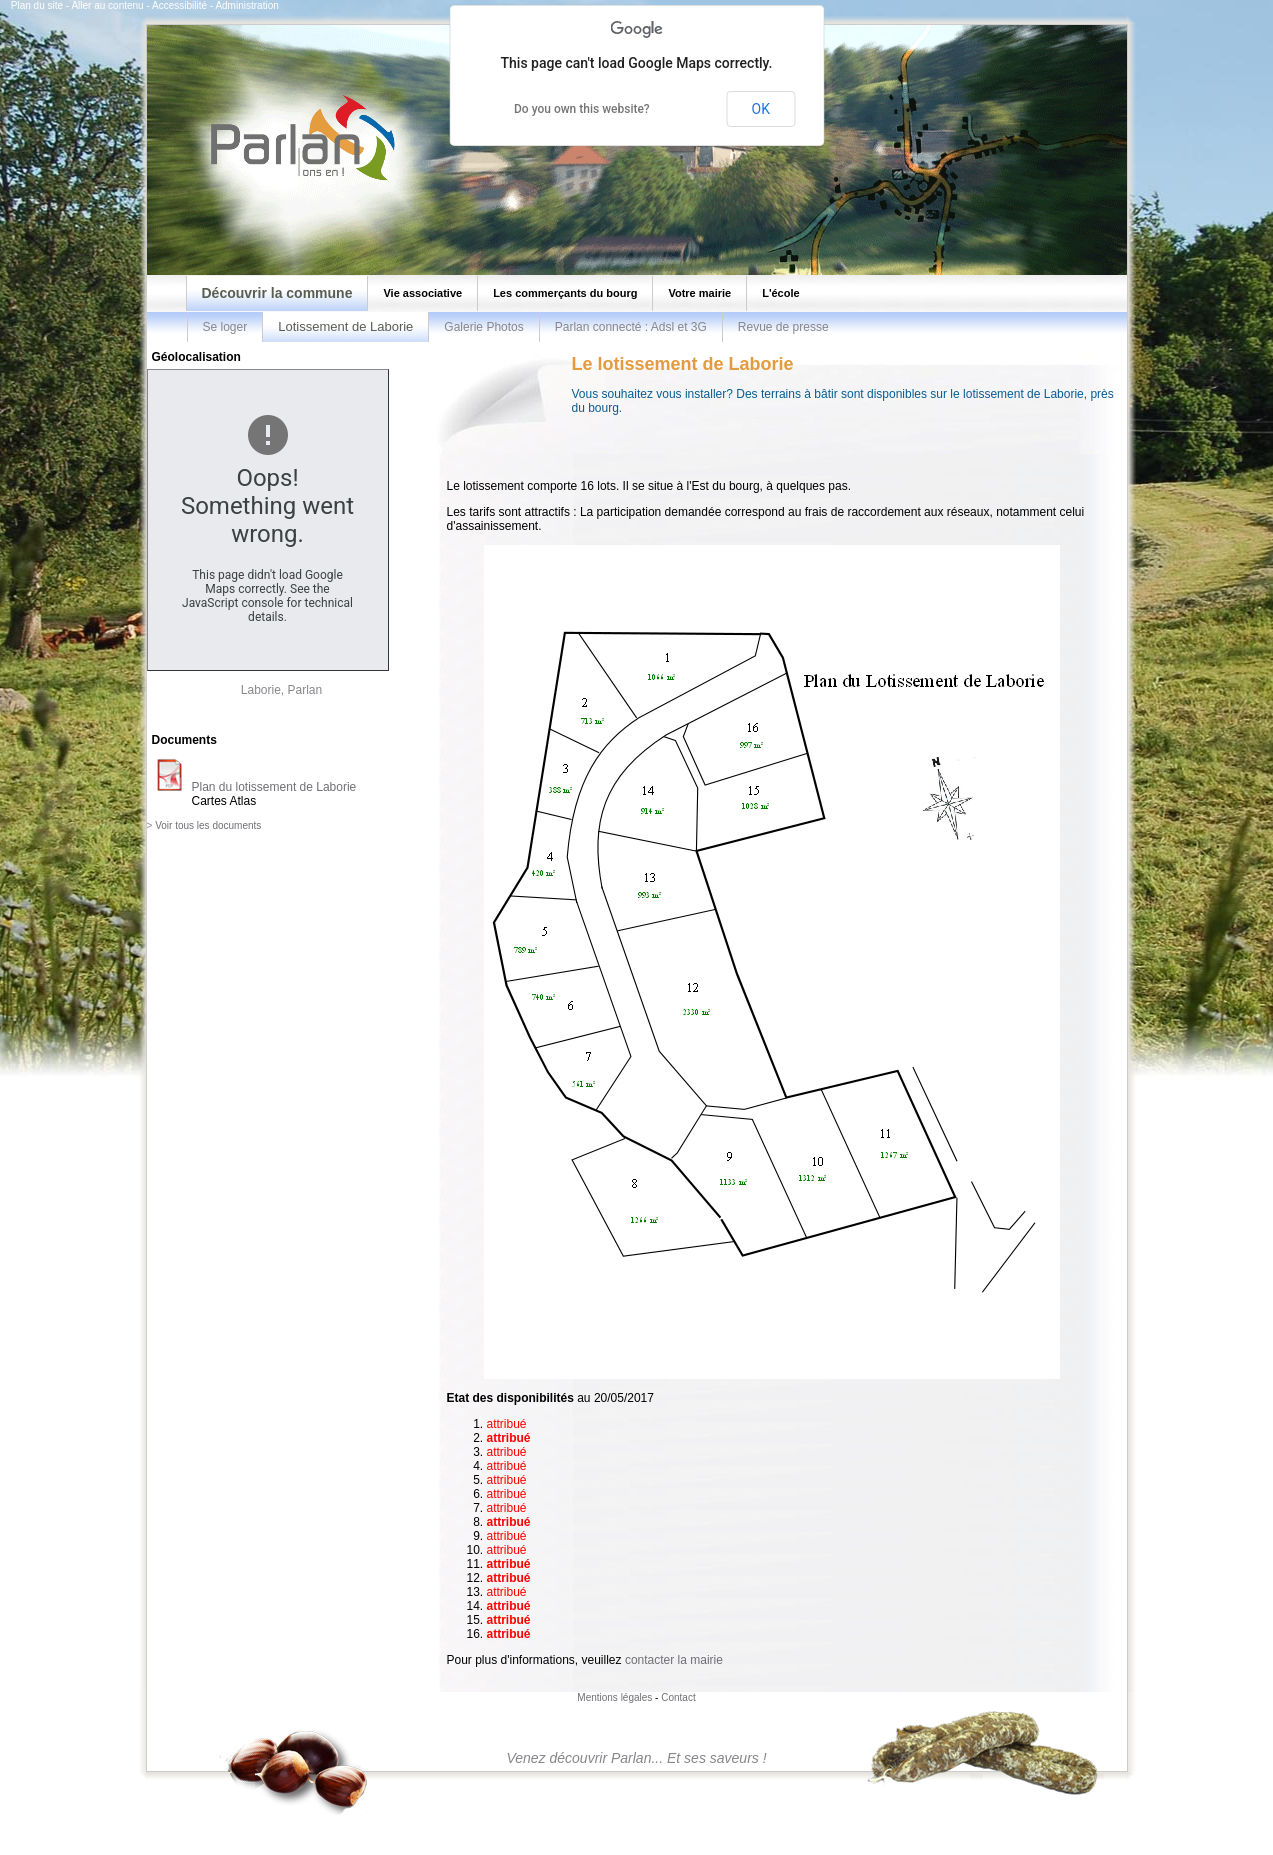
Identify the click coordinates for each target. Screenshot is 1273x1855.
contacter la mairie (674, 1660)
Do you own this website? (582, 109)
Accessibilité (179, 5)
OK (761, 109)
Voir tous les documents (208, 825)
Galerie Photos (483, 327)
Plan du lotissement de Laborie (274, 787)
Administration (246, 5)
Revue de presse (783, 327)
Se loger (225, 327)
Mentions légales (614, 1697)
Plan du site (37, 5)
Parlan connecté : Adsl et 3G (631, 327)
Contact (678, 1697)
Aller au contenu (107, 5)
